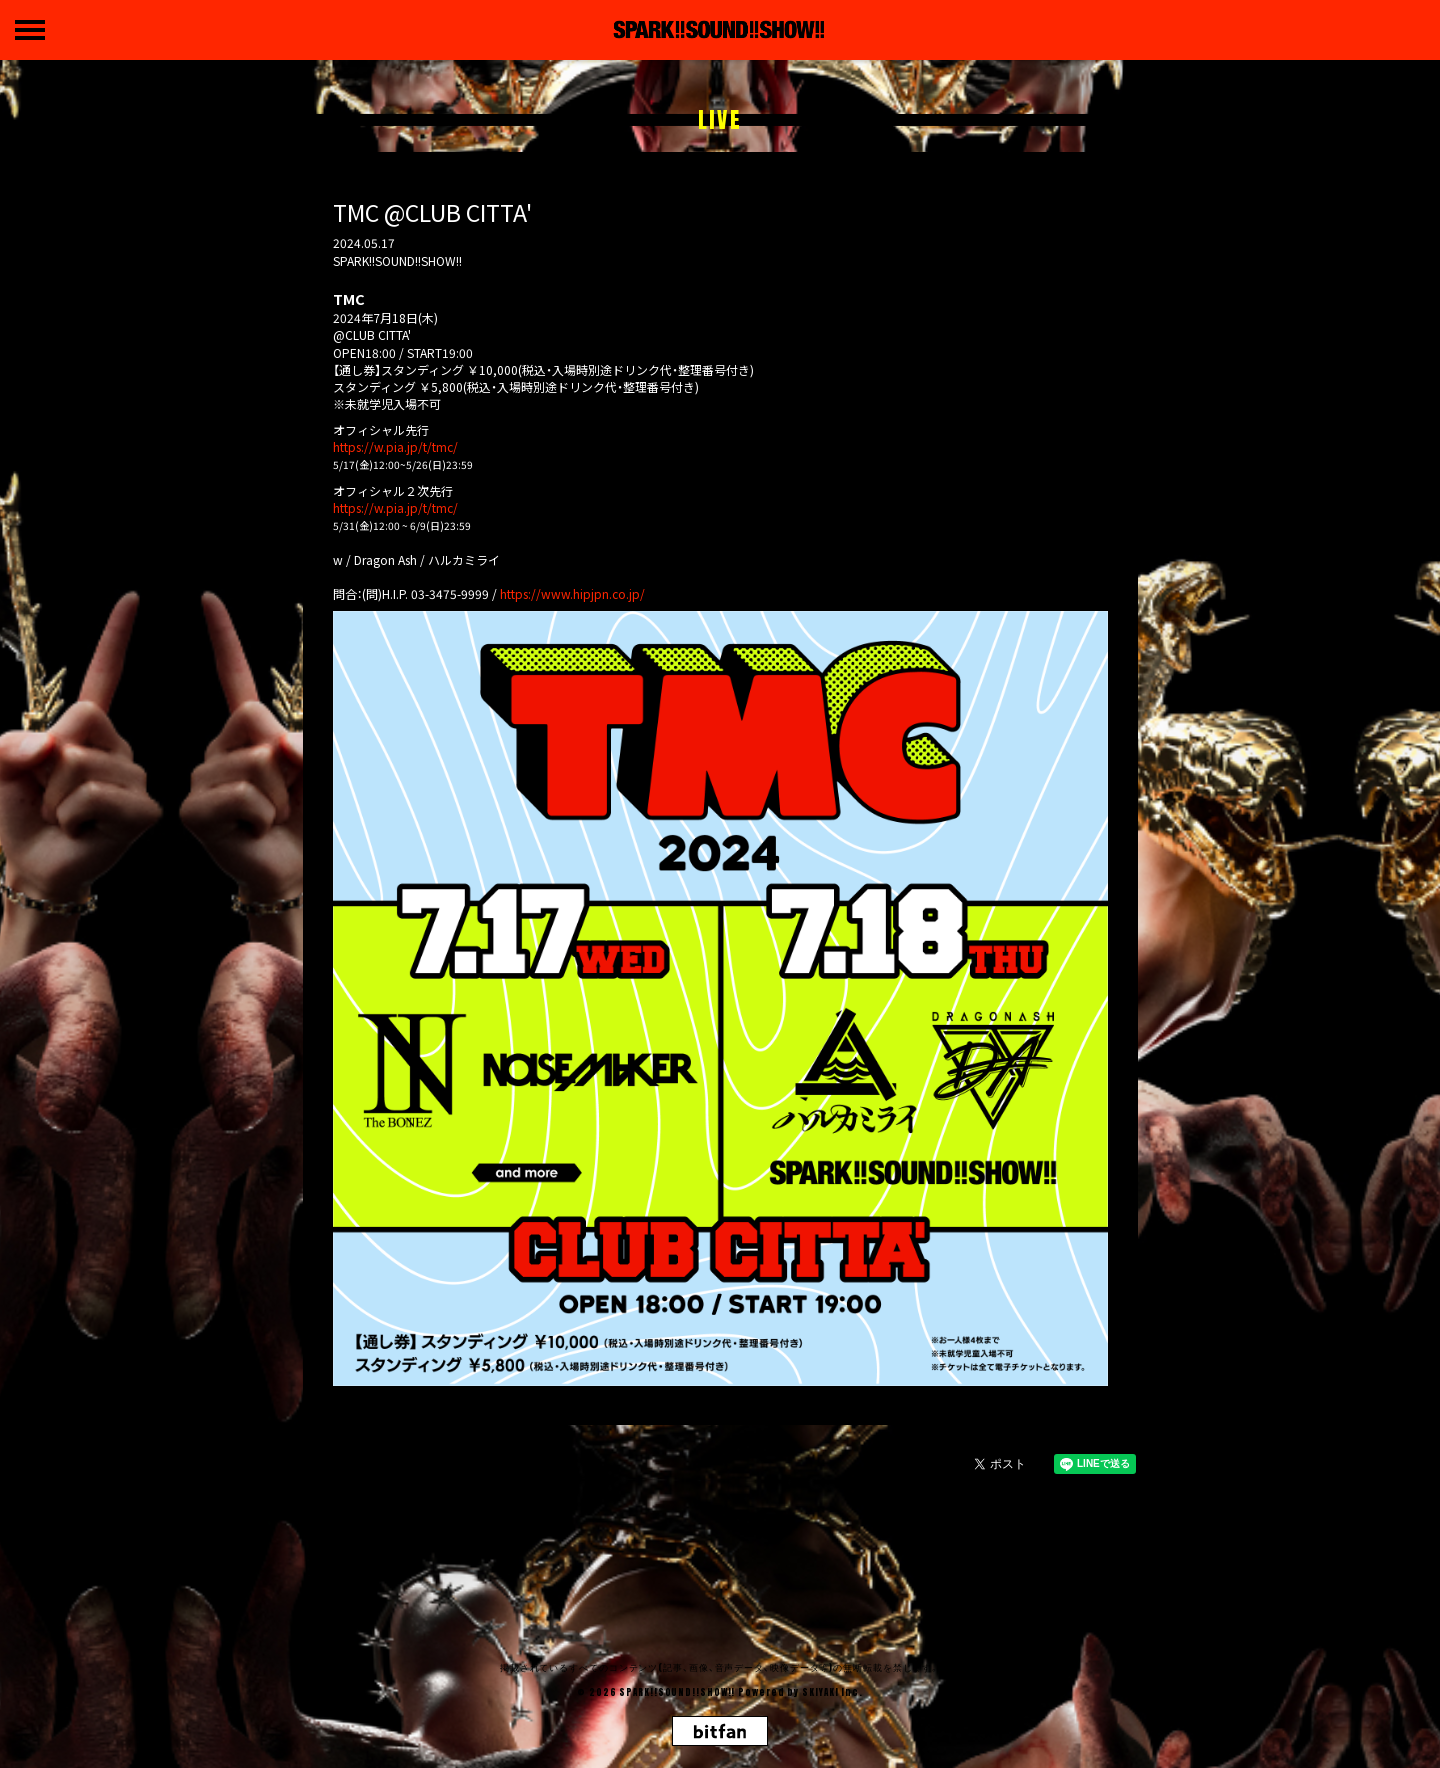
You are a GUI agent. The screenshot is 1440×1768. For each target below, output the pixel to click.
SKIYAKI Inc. (832, 1692)
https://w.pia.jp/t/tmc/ (395, 446)
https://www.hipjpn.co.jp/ (572, 593)
